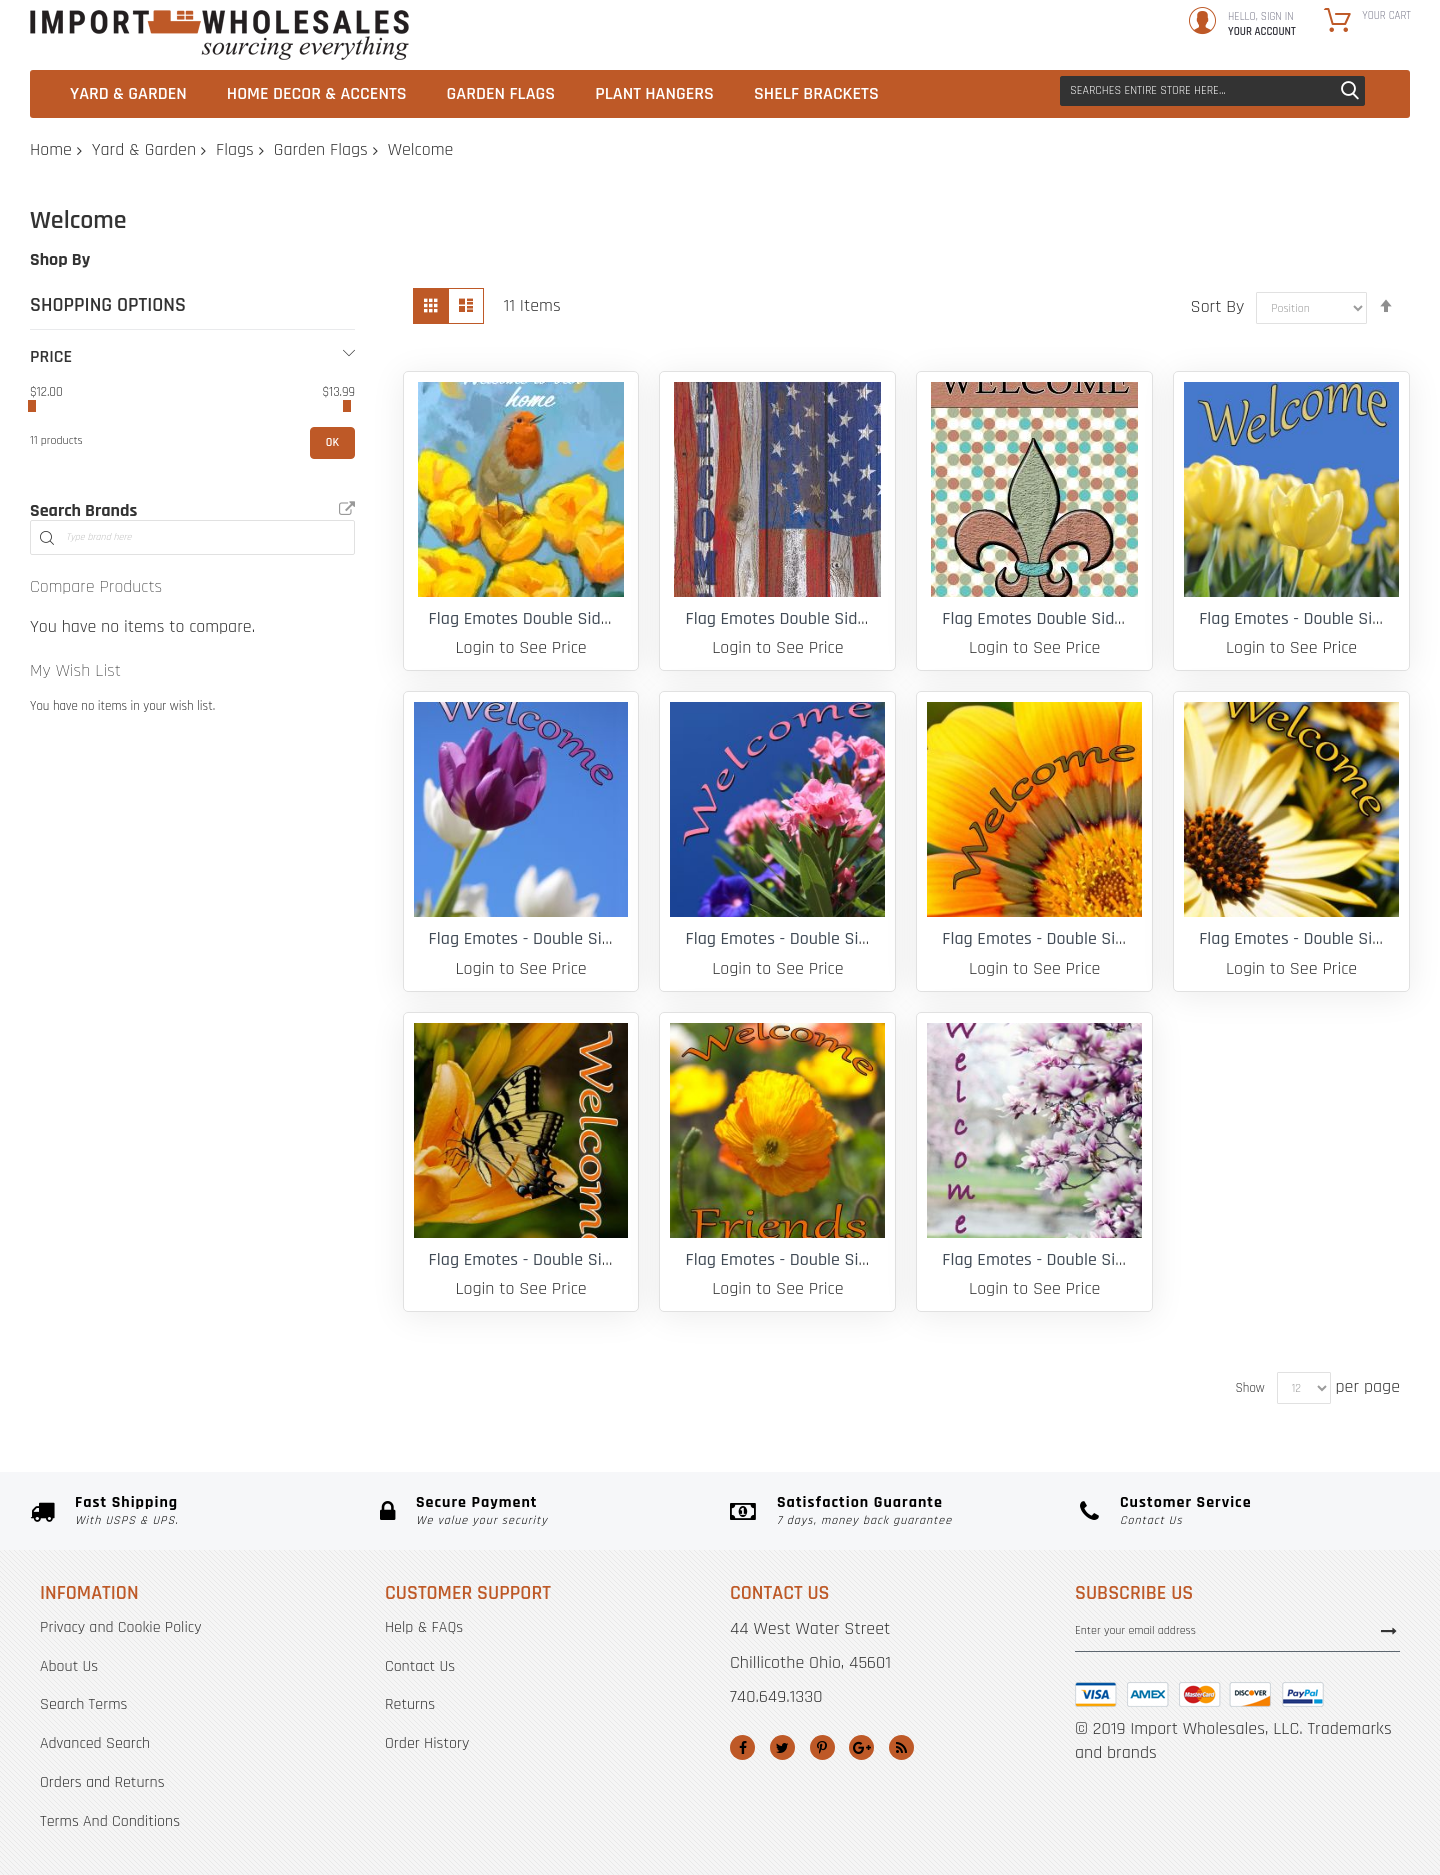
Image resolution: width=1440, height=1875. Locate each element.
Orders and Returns (102, 1782)
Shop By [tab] (60, 259)
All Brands (347, 509)
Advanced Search (95, 1743)
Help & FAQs (424, 1627)
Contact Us (420, 1666)
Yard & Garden (144, 149)
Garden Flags (321, 149)
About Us (69, 1666)
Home (51, 149)
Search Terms (83, 1704)
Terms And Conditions (110, 1821)
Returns (410, 1704)
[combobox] (1212, 91)
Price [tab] (51, 356)
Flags (235, 149)
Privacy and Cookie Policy (120, 1627)
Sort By (1218, 306)
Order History (427, 1743)
